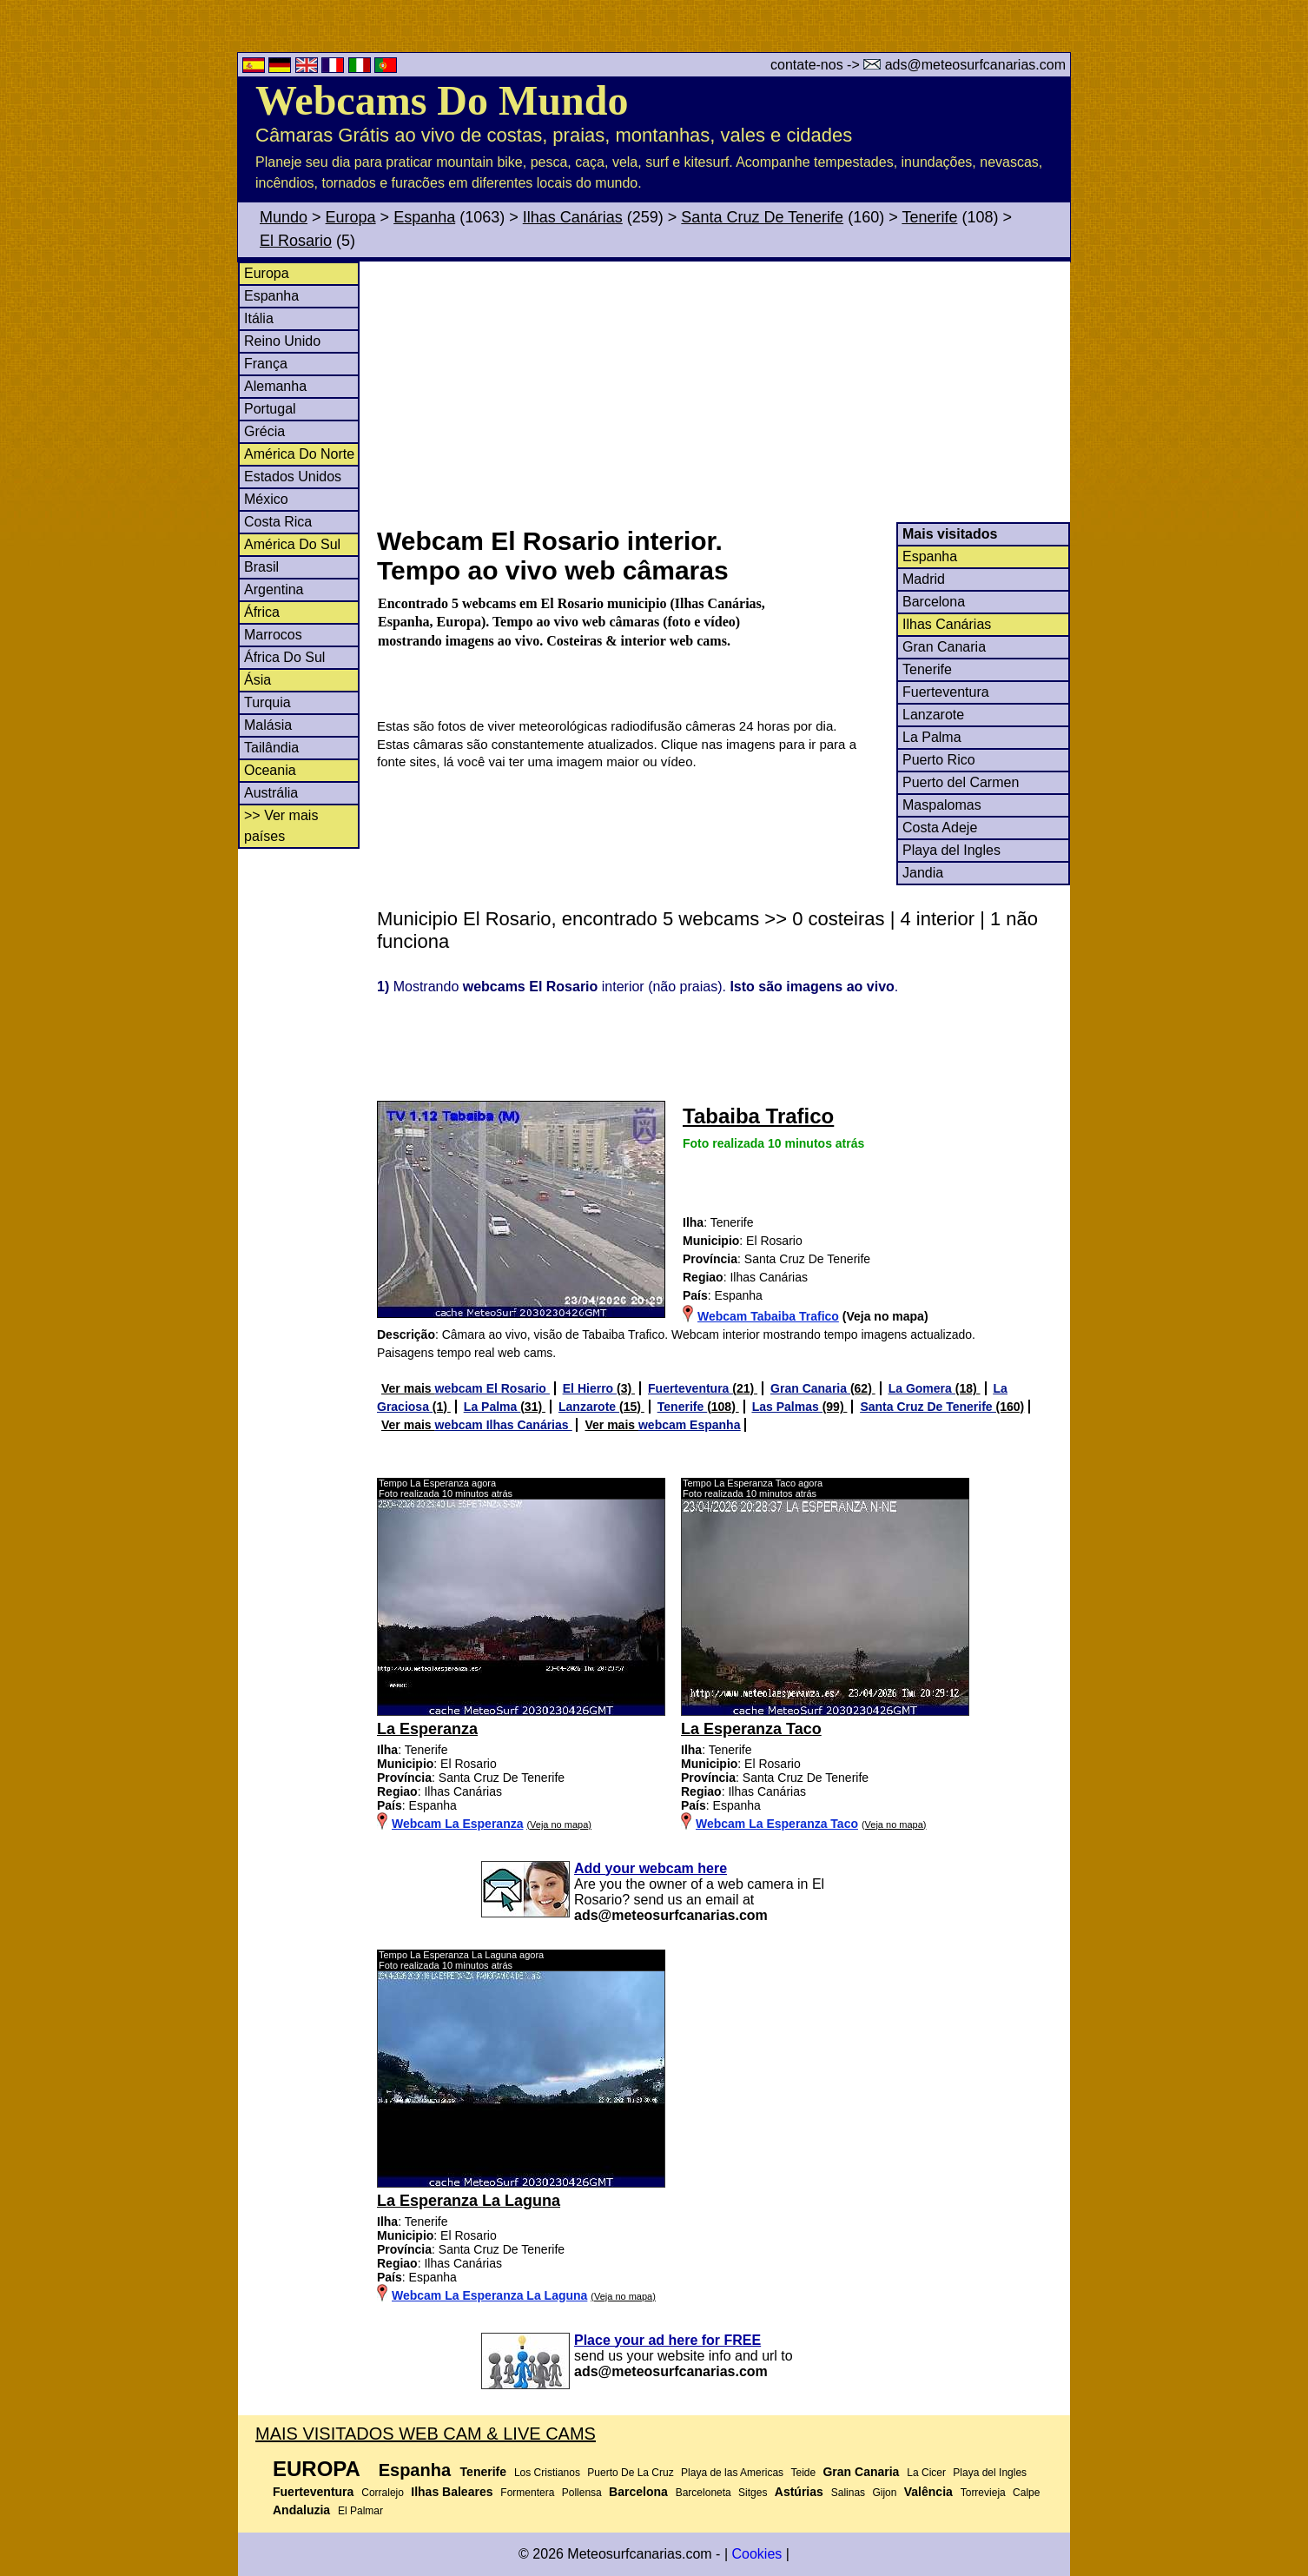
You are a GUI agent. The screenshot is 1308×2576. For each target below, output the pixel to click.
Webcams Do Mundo (441, 100)
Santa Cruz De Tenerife (762, 217)
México (266, 499)
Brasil (261, 567)
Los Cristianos (547, 2473)
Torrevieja (983, 2493)
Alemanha (275, 386)
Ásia (257, 679)
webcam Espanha (689, 1425)
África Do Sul (284, 657)
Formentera (527, 2493)
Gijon (884, 2493)
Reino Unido (282, 341)
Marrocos (273, 634)
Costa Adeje (939, 827)
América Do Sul (292, 544)
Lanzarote (933, 714)
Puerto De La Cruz (630, 2473)
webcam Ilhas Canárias (503, 1425)
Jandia (922, 872)
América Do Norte (299, 454)
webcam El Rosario (492, 1388)
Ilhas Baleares (451, 2492)
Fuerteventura (945, 692)
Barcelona (933, 601)
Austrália (271, 792)
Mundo (283, 217)
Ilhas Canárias (573, 217)
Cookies (756, 2553)
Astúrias (799, 2492)
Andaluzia (301, 2510)
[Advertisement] (722, 391)
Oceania (270, 770)
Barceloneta (703, 2493)
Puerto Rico (938, 759)
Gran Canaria (944, 646)
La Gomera (922, 1388)
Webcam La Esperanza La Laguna (489, 2295)
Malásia (268, 725)
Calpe (1026, 2493)
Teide (803, 2473)
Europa (351, 217)
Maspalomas (941, 805)
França (265, 363)
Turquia (267, 702)
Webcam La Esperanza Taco (777, 1824)
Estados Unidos (292, 476)
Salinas (848, 2493)
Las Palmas (787, 1407)
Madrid (923, 579)
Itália (259, 318)
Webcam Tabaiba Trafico (768, 1316)
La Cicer (926, 2473)
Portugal (270, 408)
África (262, 612)
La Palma (931, 737)
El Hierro (590, 1388)
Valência (928, 2492)
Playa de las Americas (732, 2473)
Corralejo (382, 2493)
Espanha (424, 217)
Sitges (752, 2493)
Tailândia (271, 747)
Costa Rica (278, 521)
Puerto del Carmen (960, 782)
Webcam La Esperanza (457, 1824)
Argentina (274, 589)
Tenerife (929, 217)
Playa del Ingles (951, 850)
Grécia (264, 431)
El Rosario (296, 240)
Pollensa (582, 2493)
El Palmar (360, 2511)
